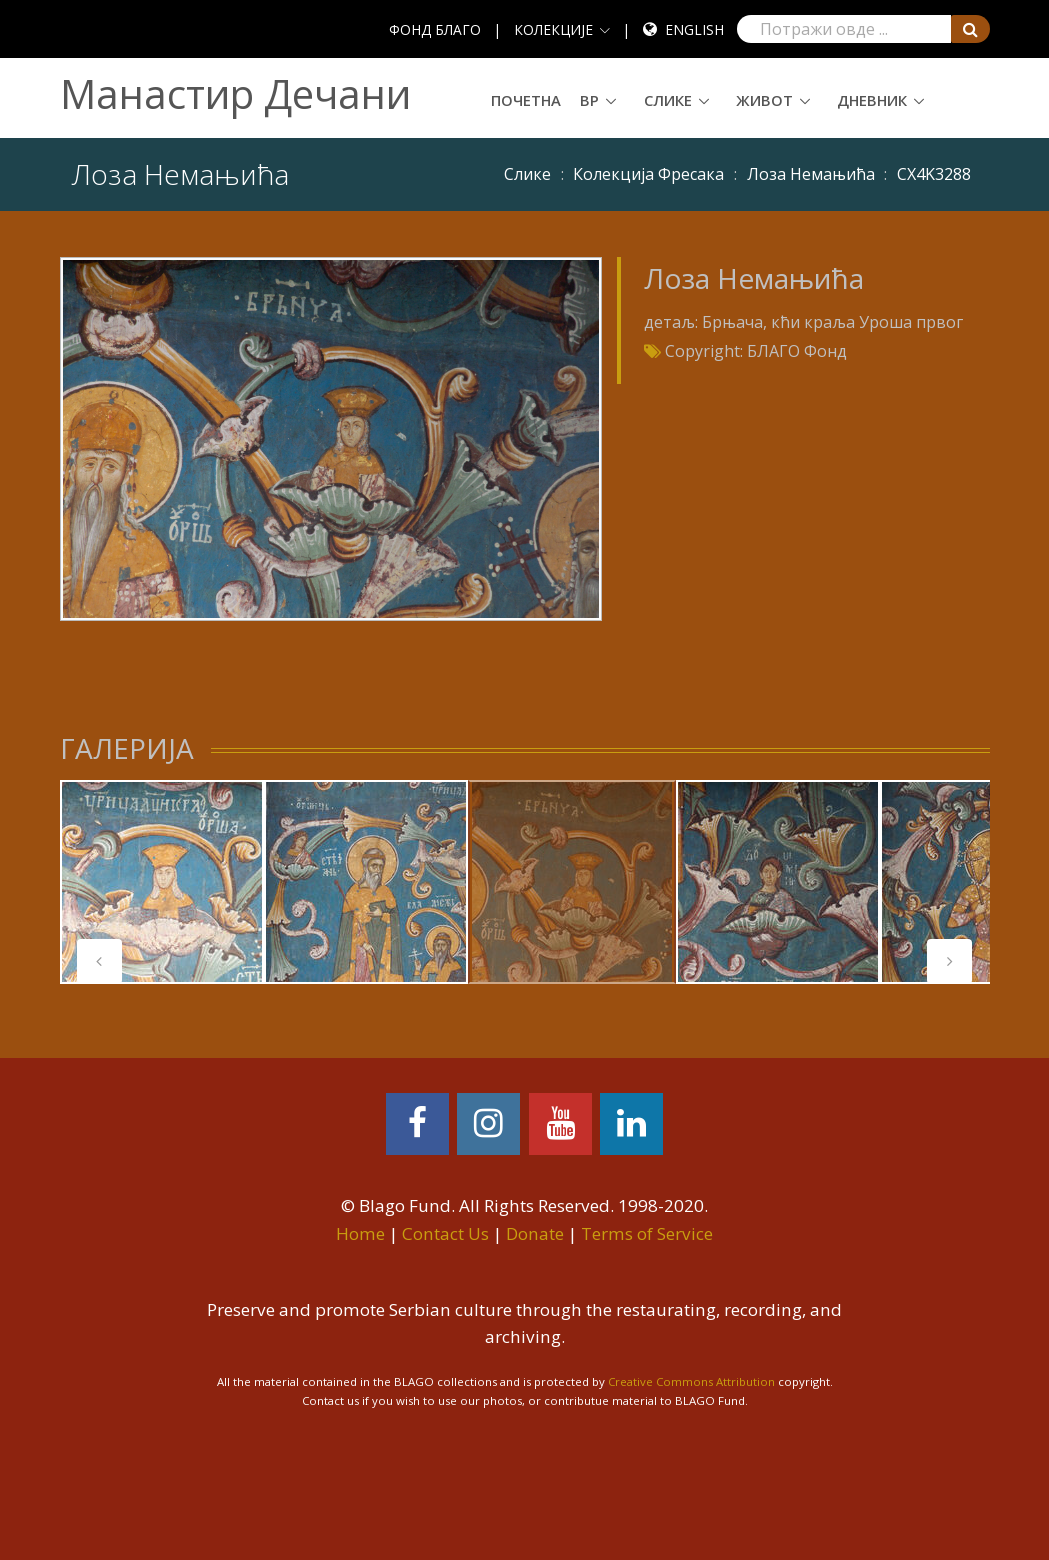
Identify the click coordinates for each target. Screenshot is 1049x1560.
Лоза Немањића (811, 174)
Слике (668, 100)
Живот (764, 100)
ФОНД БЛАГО (435, 29)
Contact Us (445, 1233)
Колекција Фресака (648, 174)
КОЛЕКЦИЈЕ (553, 29)
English (694, 29)
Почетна (526, 100)
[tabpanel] (162, 882)
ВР (589, 100)
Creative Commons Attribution (691, 1381)
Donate (535, 1233)
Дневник (872, 100)
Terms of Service (647, 1233)
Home (360, 1233)
